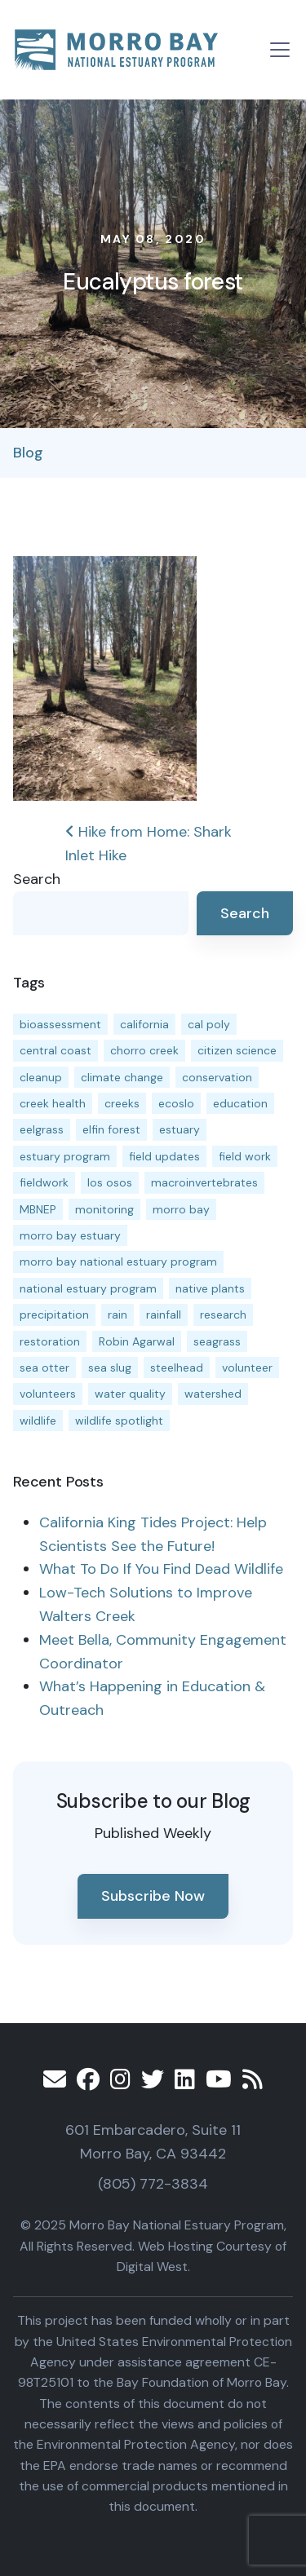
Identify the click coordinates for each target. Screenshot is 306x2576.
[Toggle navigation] (280, 49)
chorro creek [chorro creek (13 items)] (144, 1050)
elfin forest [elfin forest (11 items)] (111, 1129)
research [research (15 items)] (223, 1314)
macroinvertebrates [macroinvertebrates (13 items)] (204, 1182)
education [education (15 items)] (240, 1103)
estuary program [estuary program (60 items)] (65, 1156)
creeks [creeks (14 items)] (122, 1103)
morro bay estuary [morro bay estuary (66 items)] (70, 1235)
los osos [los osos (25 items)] (109, 1182)
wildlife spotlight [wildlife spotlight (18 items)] (119, 1420)
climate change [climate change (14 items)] (122, 1077)
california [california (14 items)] (144, 1024)
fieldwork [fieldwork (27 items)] (44, 1182)
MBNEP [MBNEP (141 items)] (38, 1209)
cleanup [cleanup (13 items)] (41, 1077)
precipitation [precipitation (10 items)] (54, 1314)
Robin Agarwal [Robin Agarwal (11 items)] (137, 1341)
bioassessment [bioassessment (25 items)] (60, 1024)
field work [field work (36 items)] (245, 1156)
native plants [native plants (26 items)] (210, 1288)
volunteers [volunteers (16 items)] (48, 1393)
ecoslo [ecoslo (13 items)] (176, 1103)
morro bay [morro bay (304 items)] (181, 1209)
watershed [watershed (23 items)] (213, 1393)
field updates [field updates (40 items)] (164, 1156)
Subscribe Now (153, 1896)
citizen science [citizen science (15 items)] (237, 1050)
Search (36, 879)
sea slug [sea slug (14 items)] (109, 1367)
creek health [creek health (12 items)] (53, 1103)
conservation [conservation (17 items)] (217, 1077)
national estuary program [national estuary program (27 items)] (88, 1288)
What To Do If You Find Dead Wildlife (161, 1569)
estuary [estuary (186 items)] (179, 1129)
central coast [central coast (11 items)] (55, 1050)
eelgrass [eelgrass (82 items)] (42, 1129)
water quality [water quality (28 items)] (130, 1393)
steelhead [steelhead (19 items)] (176, 1367)
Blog (28, 452)
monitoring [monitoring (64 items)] (104, 1209)
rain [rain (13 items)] (117, 1314)
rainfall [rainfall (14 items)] (163, 1314)
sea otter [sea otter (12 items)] (44, 1367)
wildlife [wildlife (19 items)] (38, 1420)
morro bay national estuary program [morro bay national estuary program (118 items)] (118, 1261)
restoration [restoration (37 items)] (50, 1341)
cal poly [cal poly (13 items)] (209, 1024)
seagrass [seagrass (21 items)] (217, 1341)
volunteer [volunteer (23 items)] (247, 1367)
